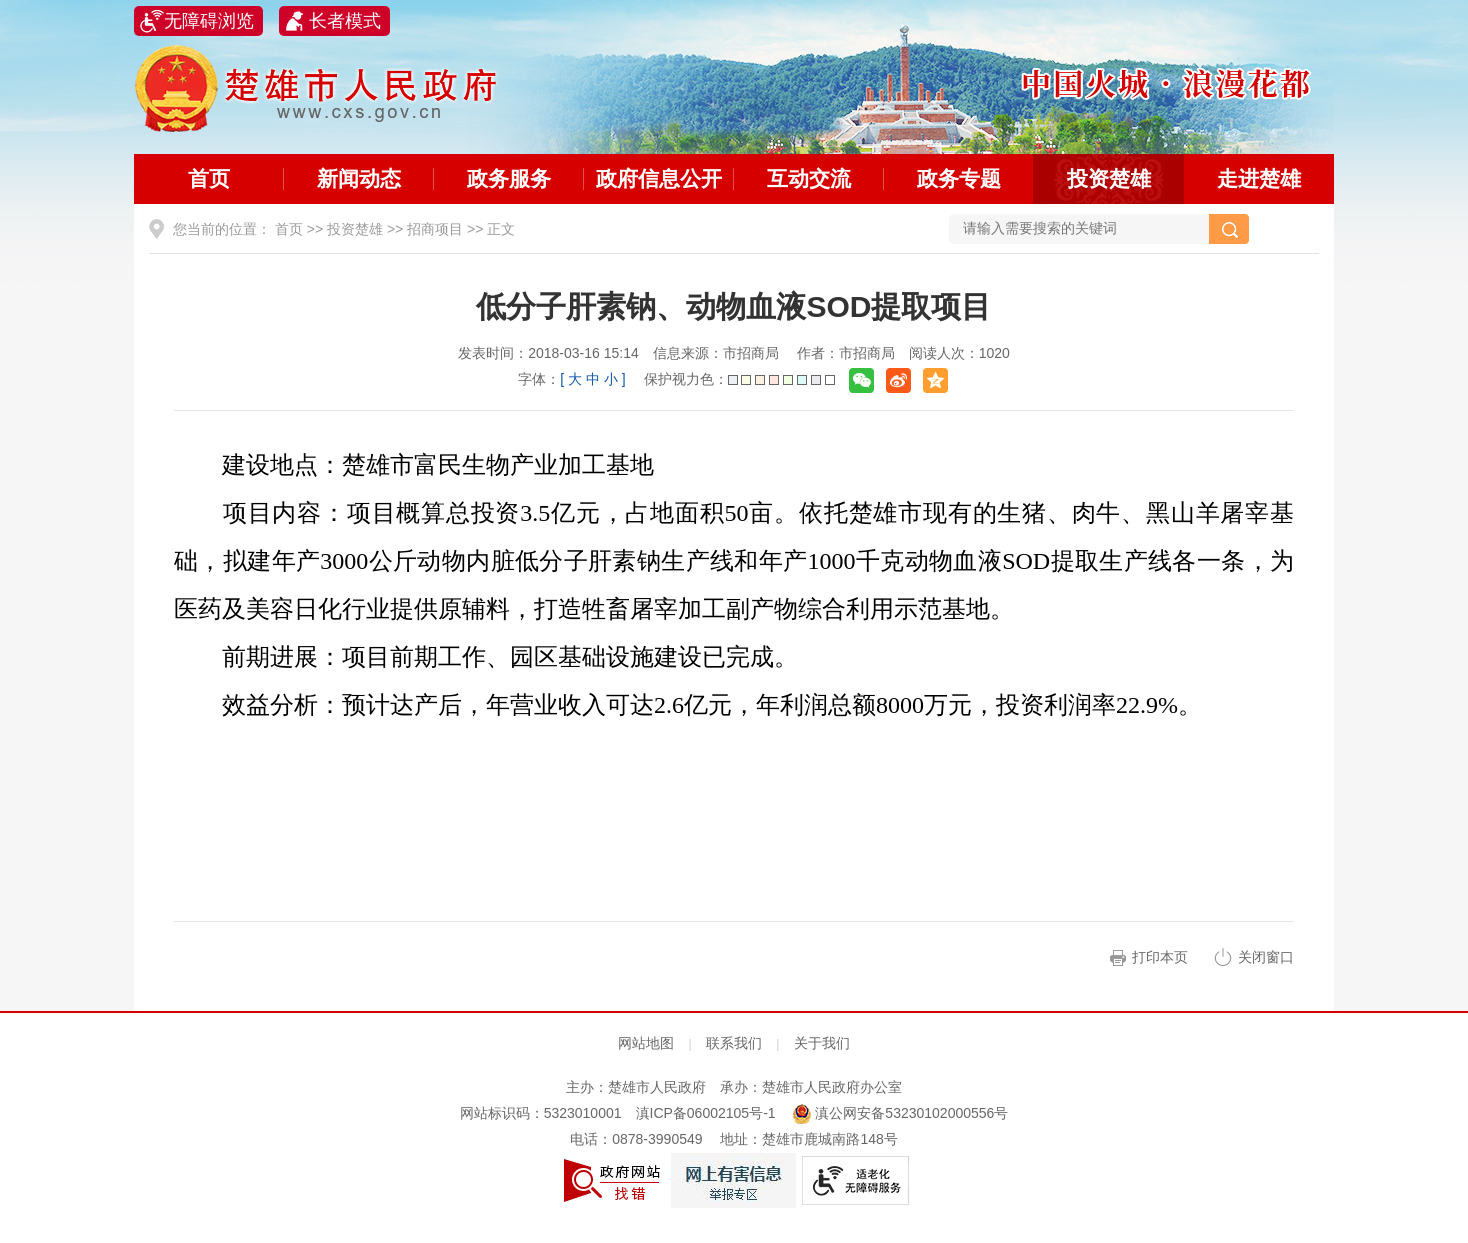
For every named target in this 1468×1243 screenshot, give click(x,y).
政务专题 (959, 178)
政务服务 (509, 178)
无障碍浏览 (209, 21)
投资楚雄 (1109, 178)
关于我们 (822, 1043)
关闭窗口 (1266, 957)
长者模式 (345, 21)
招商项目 (435, 229)
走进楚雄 (1259, 178)
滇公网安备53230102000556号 (900, 1113)
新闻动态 (359, 178)
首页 (209, 178)
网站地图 (646, 1043)
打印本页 (1160, 957)
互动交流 (809, 178)
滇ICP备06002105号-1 (706, 1113)
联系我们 (734, 1043)
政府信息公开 (659, 178)
